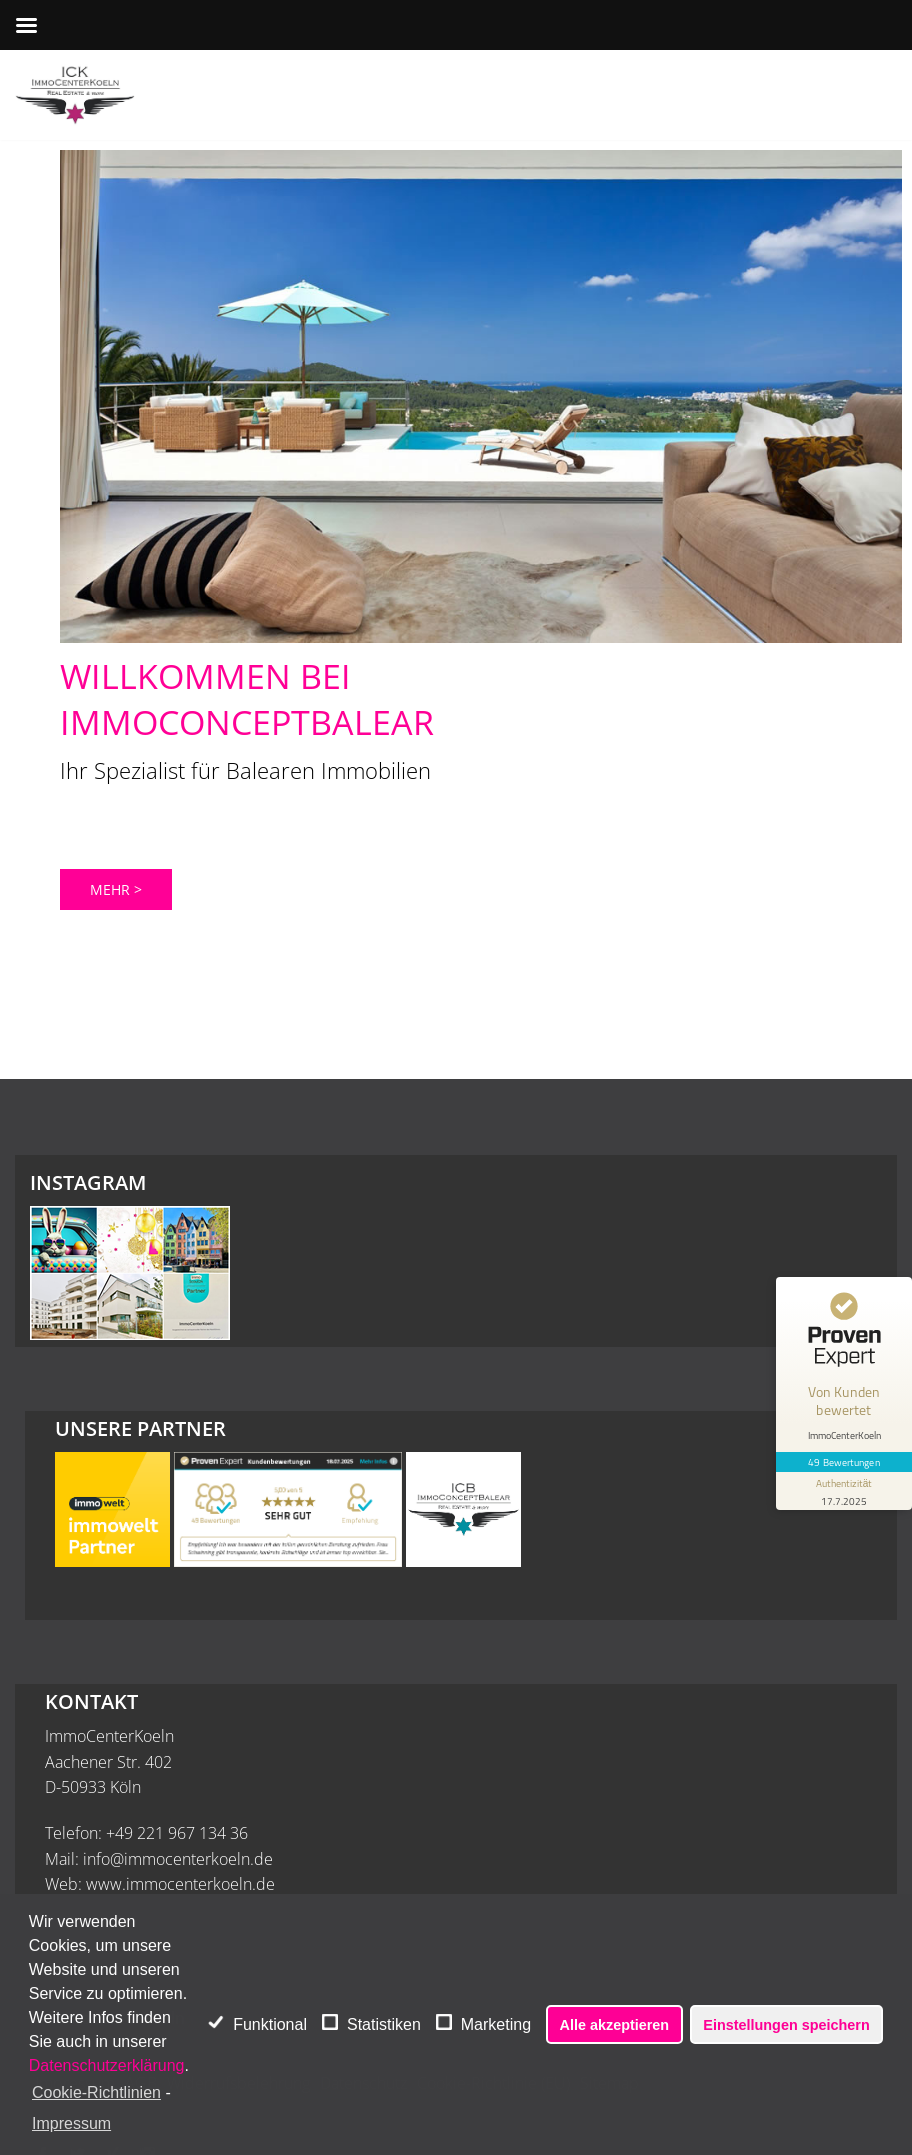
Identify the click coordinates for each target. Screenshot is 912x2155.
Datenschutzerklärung (107, 2065)
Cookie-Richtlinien (96, 2092)
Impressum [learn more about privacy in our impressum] (71, 2123)
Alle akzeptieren (615, 2025)
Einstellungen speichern (786, 2025)
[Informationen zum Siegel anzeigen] (844, 1491)
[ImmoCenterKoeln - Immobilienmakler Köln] (75, 95)
